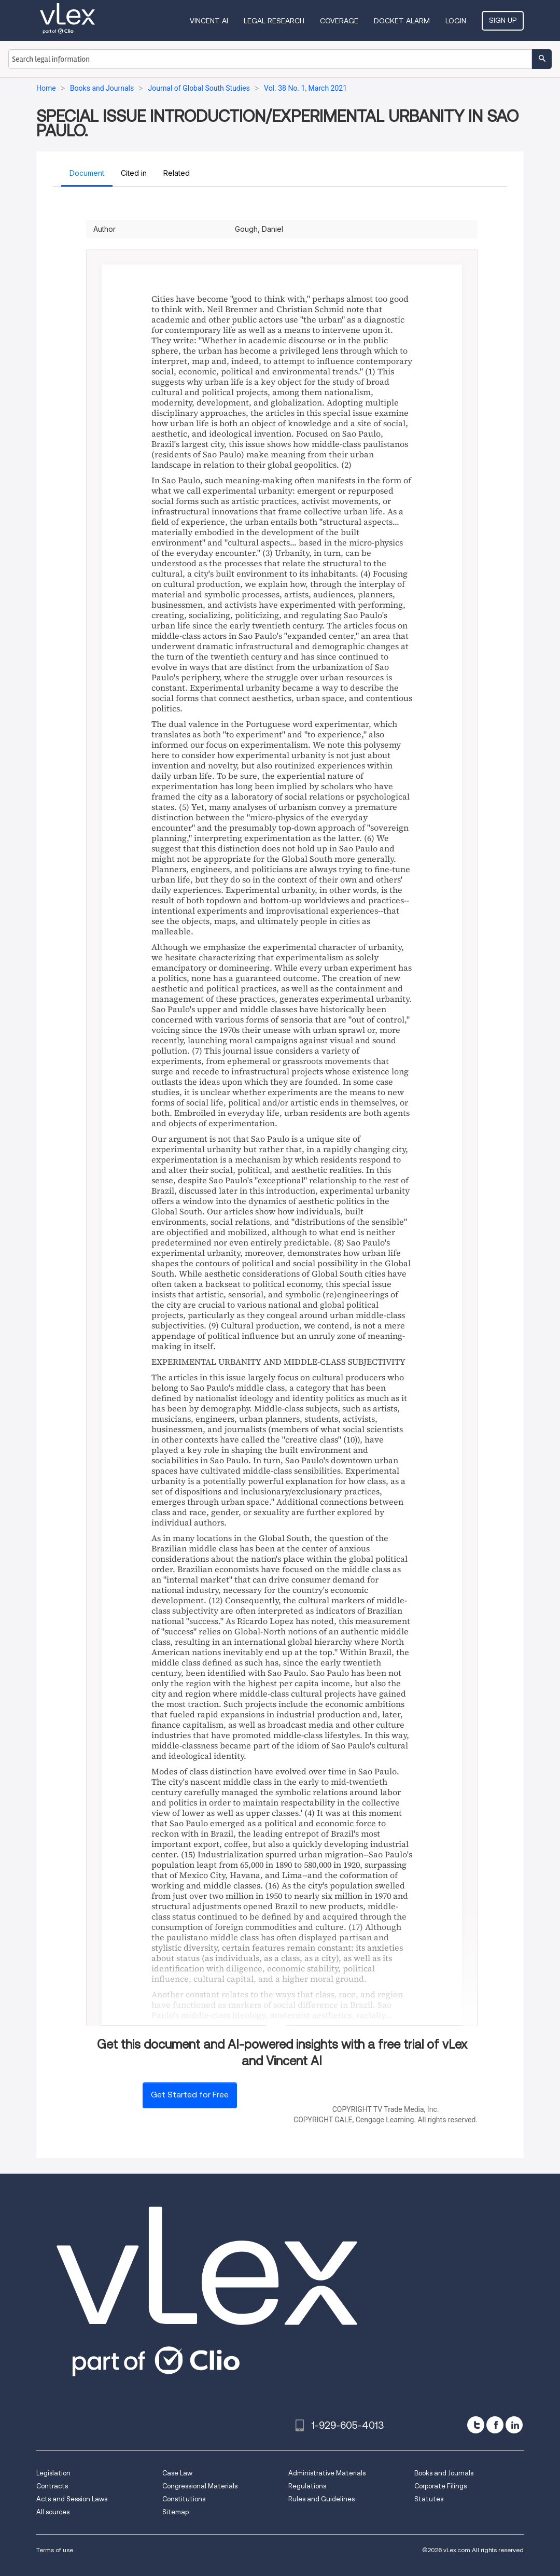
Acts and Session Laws (71, 2499)
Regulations (307, 2486)
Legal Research (274, 21)
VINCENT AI (209, 21)
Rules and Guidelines (321, 2499)
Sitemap (175, 2512)
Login (455, 21)
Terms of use (54, 2549)
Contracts (52, 2486)
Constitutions (183, 2499)
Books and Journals (443, 2473)
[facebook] (494, 2424)
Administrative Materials (327, 2473)
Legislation (53, 2473)
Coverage (339, 21)
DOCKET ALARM (402, 21)
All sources (52, 2512)
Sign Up (502, 20)
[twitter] (475, 2424)
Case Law (177, 2473)
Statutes (428, 2499)
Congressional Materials (199, 2486)
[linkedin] (514, 2424)
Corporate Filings (440, 2486)
